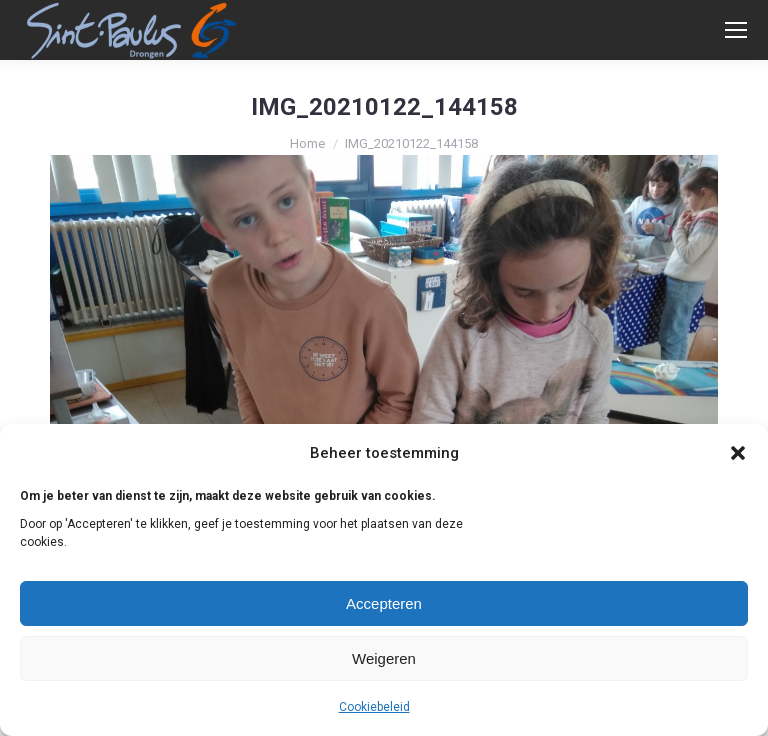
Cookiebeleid (374, 707)
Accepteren (384, 603)
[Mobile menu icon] (736, 30)
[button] (738, 453)
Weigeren (384, 658)
